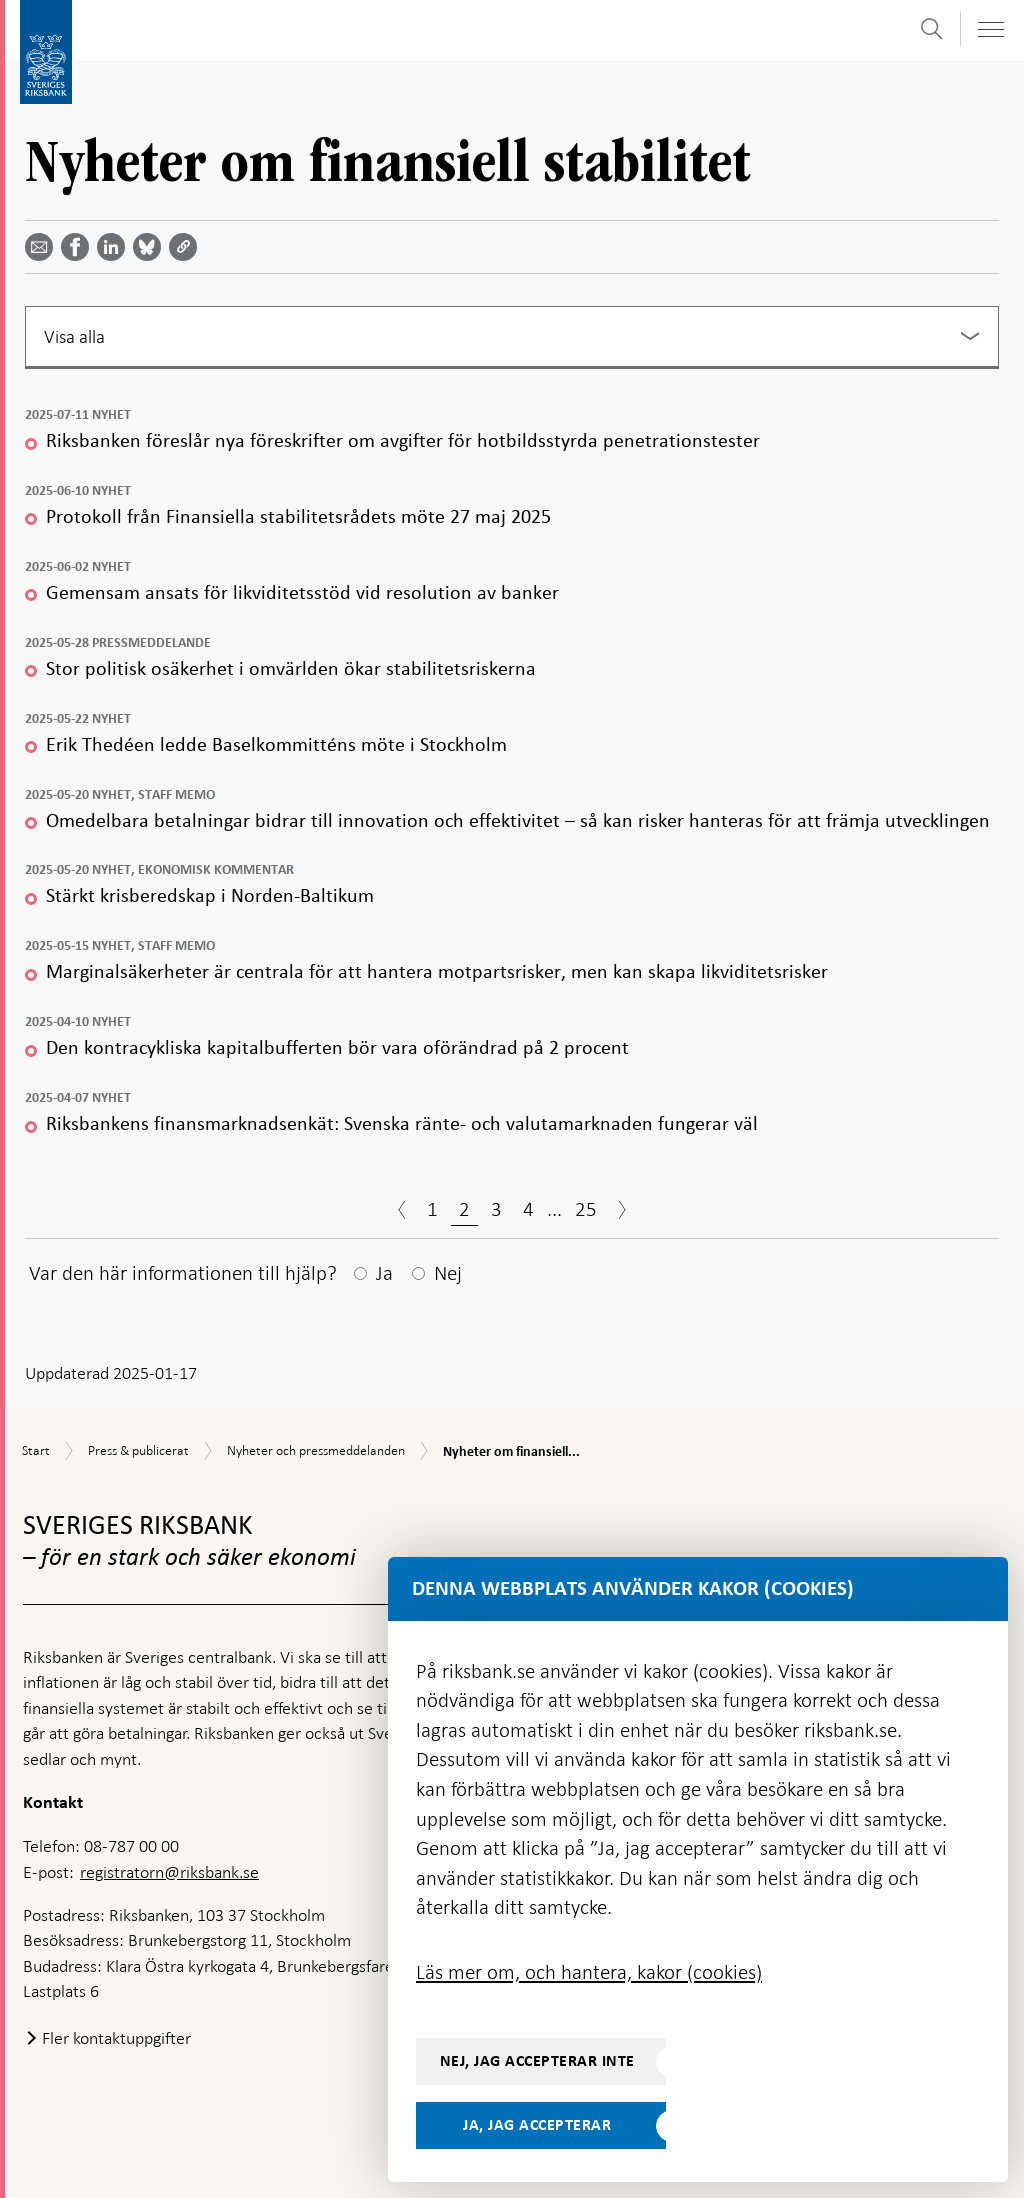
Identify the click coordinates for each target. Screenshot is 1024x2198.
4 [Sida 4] (528, 1209)
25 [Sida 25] (586, 1209)
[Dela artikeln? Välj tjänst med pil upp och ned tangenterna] (115, 247)
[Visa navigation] (990, 29)
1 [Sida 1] (432, 1209)
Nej (448, 1273)
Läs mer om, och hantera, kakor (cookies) (589, 1972)
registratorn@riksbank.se (169, 1872)
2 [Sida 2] (464, 1209)
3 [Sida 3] (496, 1209)
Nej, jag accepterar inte (537, 2061)
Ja (384, 1273)
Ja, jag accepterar (537, 2125)
